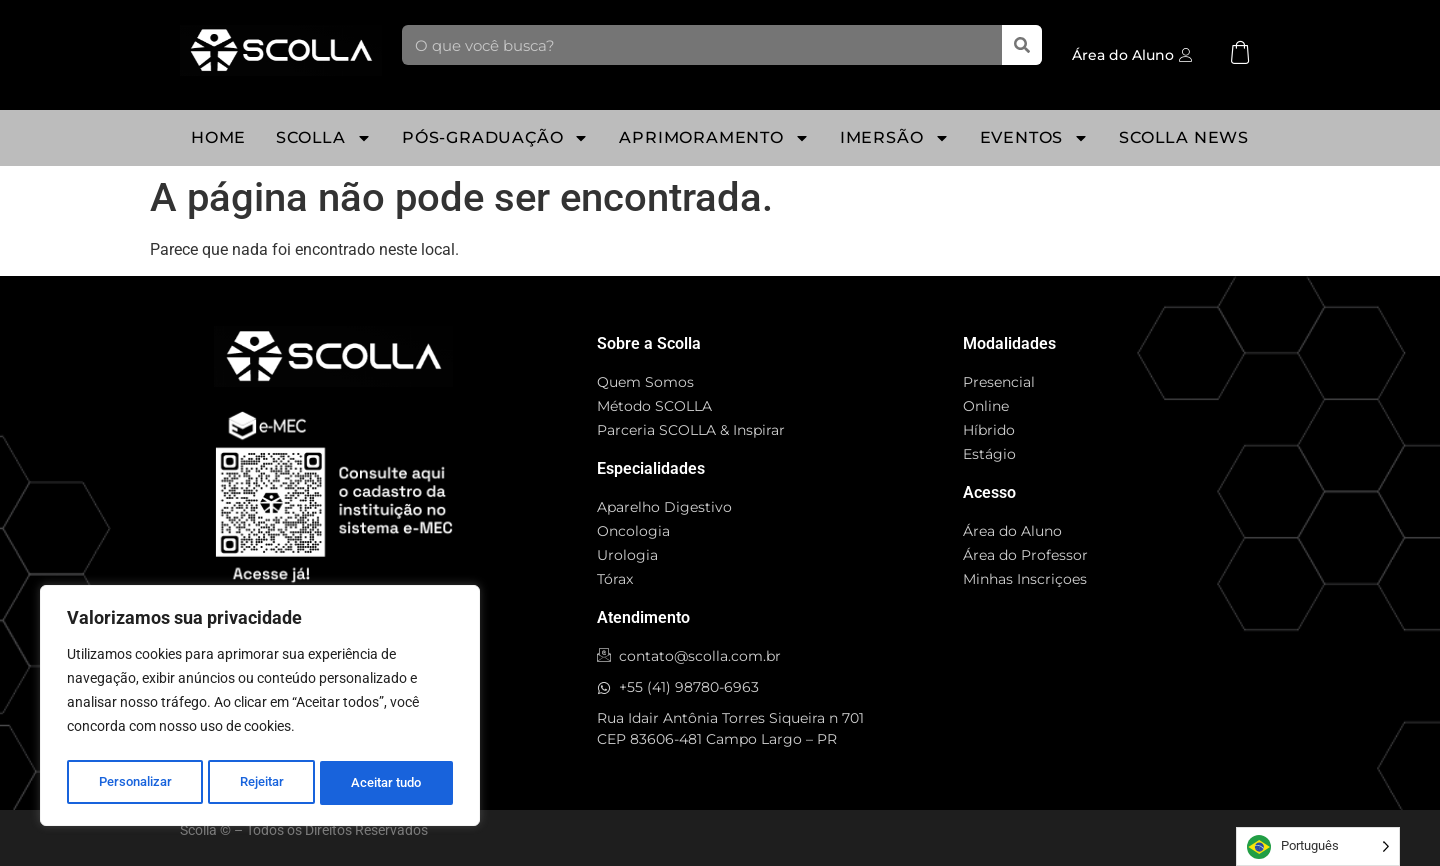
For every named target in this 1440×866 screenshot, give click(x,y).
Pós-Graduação (495, 138)
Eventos (1035, 138)
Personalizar (134, 783)
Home (218, 137)
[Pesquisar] (1022, 45)
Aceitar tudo (387, 783)
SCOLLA (324, 138)
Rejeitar (261, 783)
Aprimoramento (714, 138)
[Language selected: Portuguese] (1318, 846)
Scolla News (1184, 137)
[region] (260, 709)
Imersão (895, 138)
